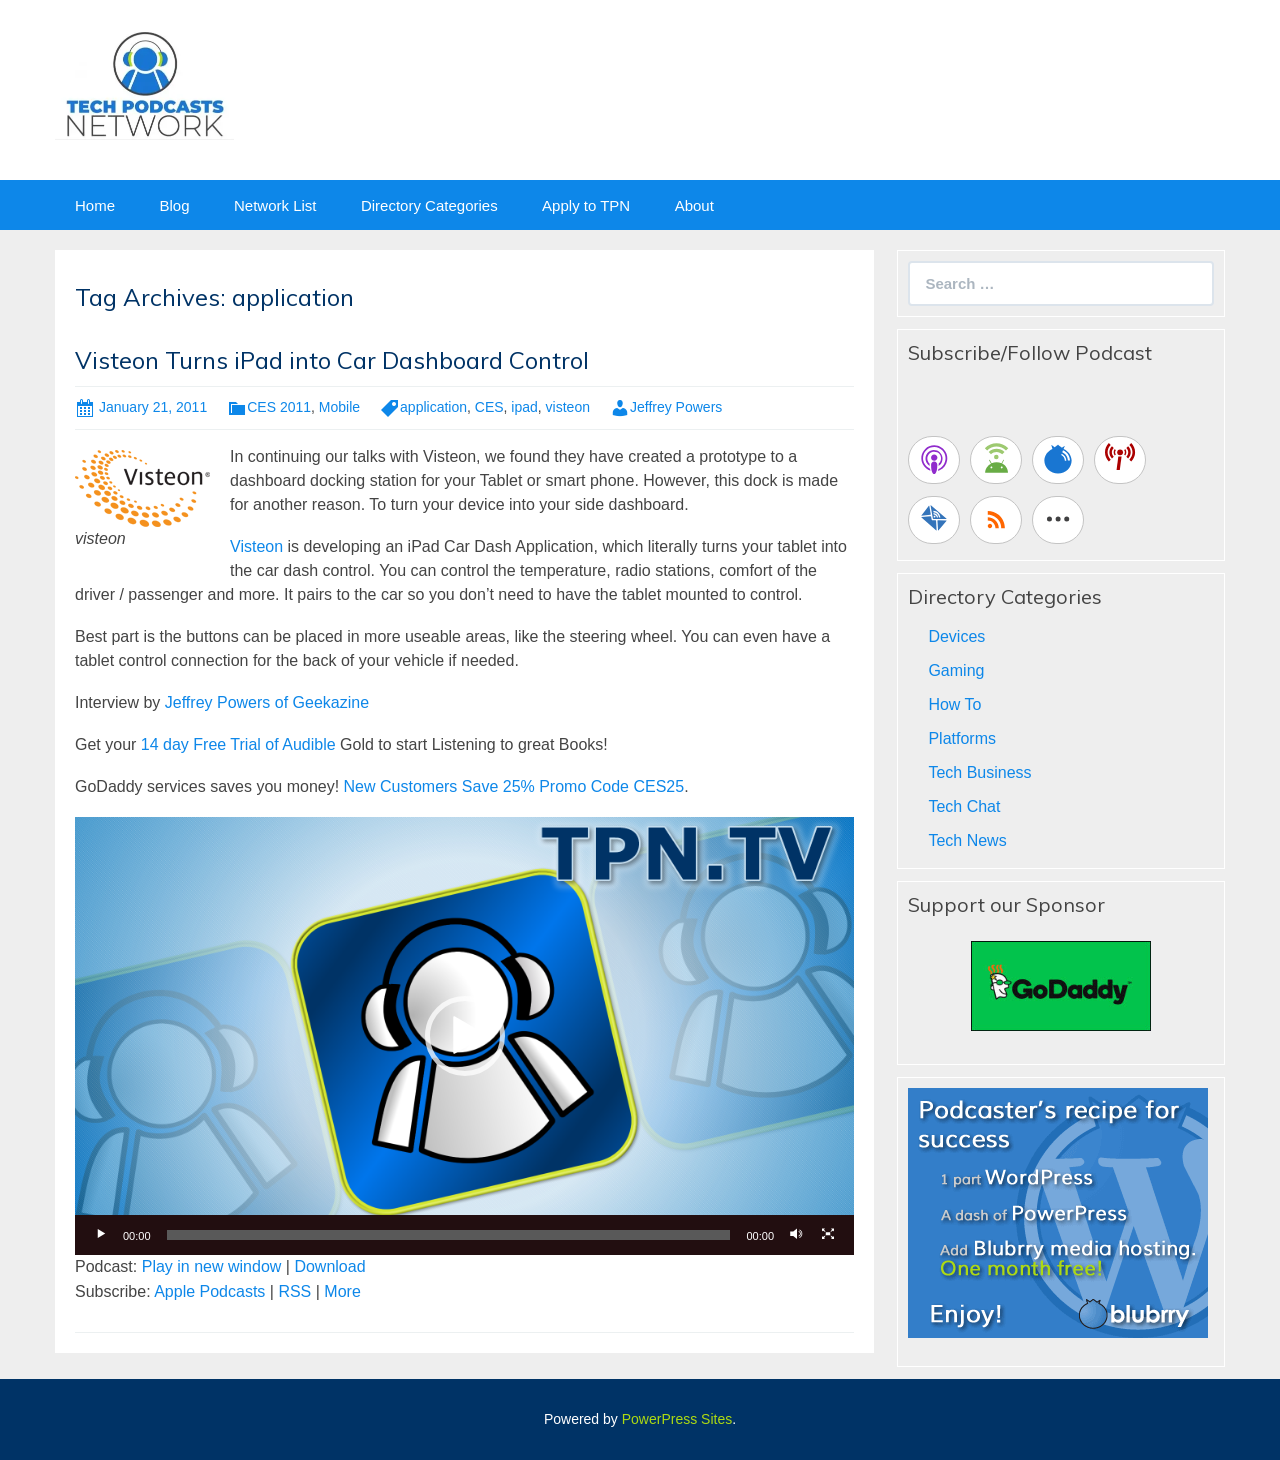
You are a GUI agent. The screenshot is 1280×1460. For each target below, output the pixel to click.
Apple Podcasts (209, 1291)
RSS (294, 1291)
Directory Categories (429, 205)
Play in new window (212, 1266)
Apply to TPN (586, 205)
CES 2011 (279, 407)
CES (489, 407)
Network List (275, 205)
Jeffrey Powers (676, 407)
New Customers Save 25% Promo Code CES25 (514, 786)
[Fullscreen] (828, 1235)
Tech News (967, 840)
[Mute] (796, 1235)
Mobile (339, 407)
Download (329, 1266)
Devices (956, 636)
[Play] (101, 1235)
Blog (174, 205)
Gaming (956, 670)
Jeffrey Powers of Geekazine (267, 702)
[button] (465, 1036)
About (694, 205)
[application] (464, 1036)
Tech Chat (964, 806)
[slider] (449, 1235)
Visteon (259, 546)
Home (95, 205)
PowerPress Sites (677, 1419)
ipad (524, 407)
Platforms (962, 738)
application (433, 407)
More (342, 1291)
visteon (568, 407)
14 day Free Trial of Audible (238, 744)
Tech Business (979, 772)
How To (954, 704)
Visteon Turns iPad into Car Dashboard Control (332, 360)
